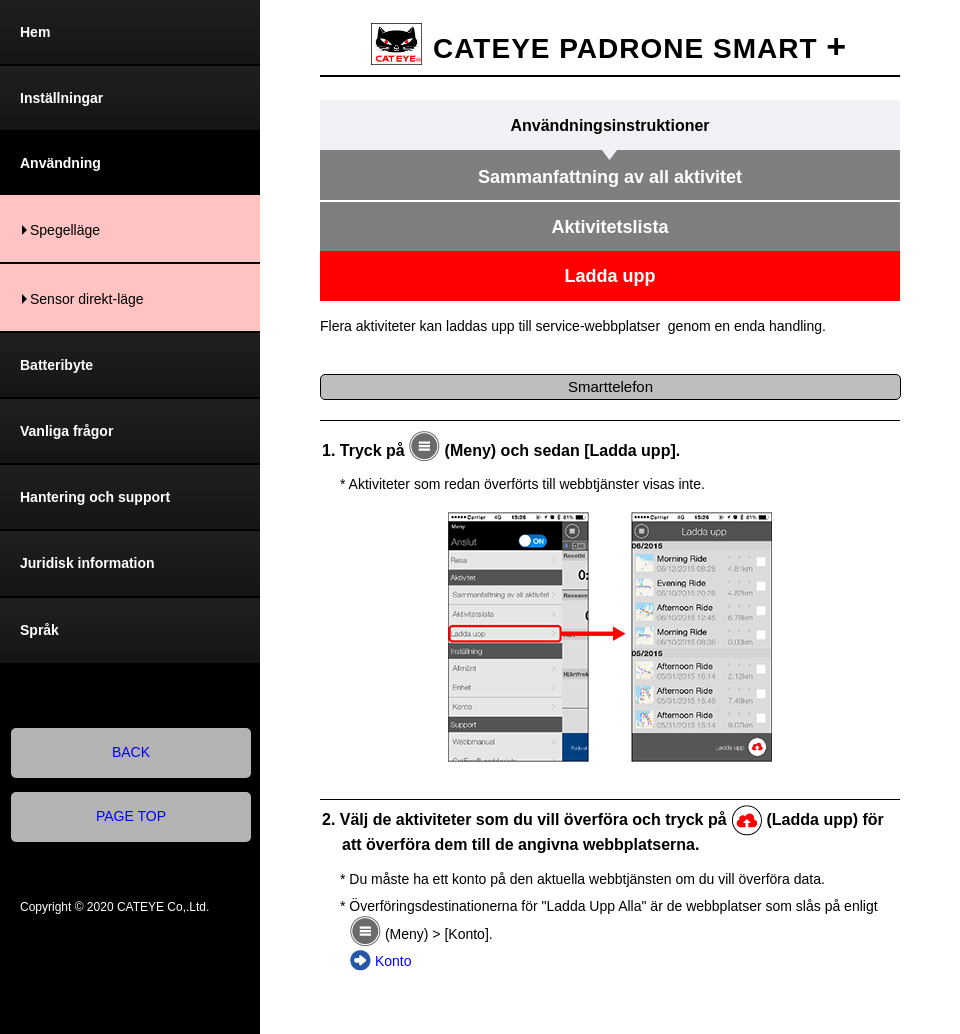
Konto (393, 961)
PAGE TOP (131, 816)
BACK (131, 752)
